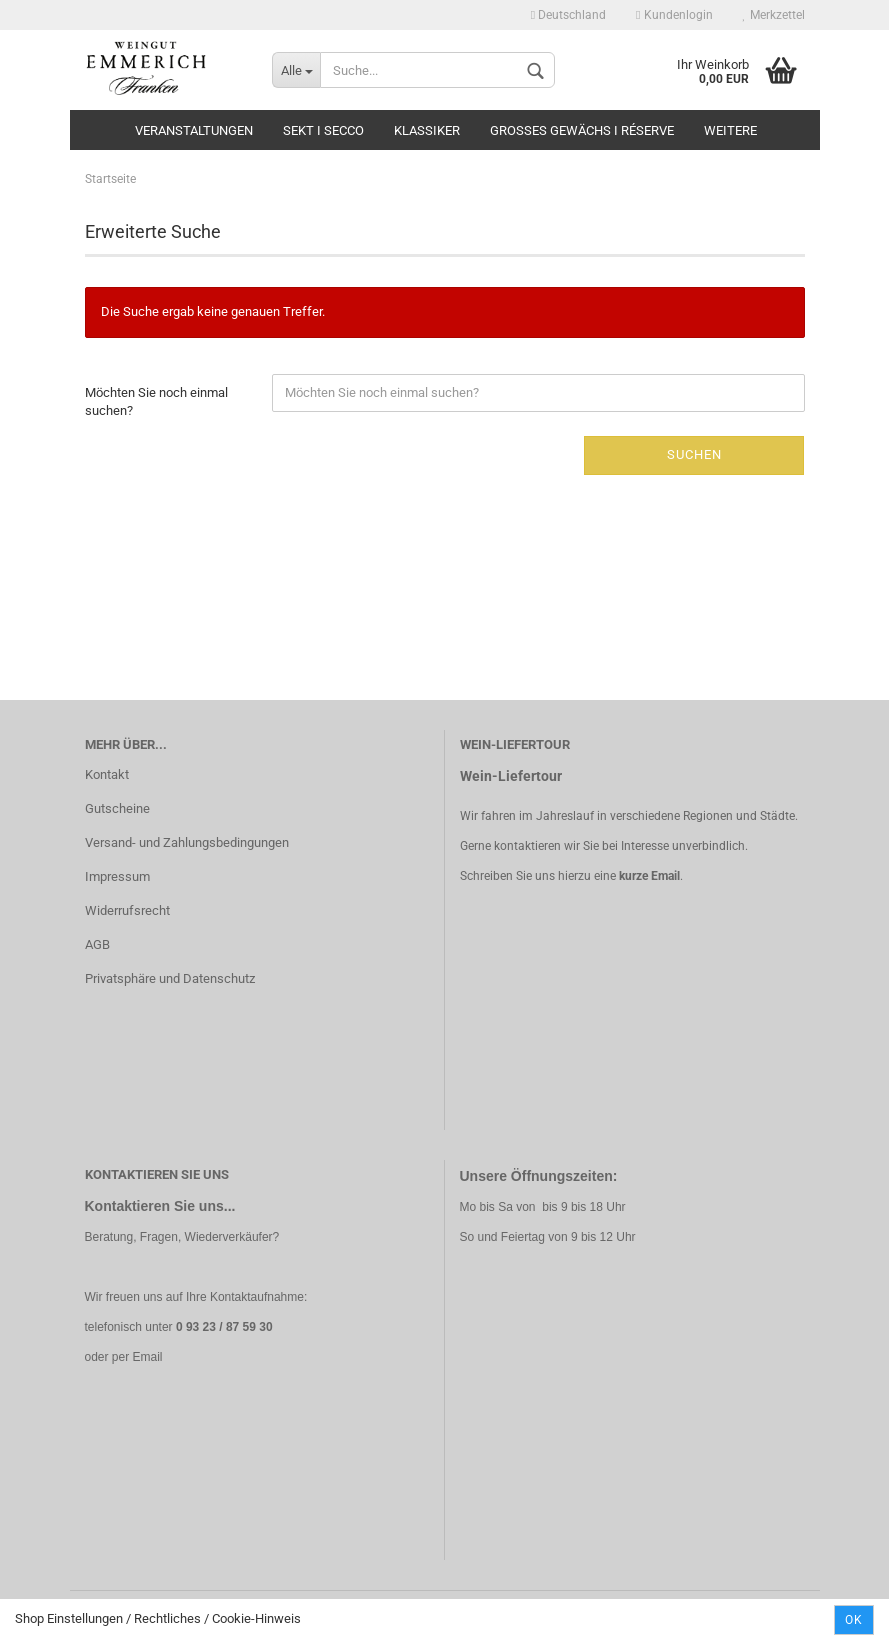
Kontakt (107, 774)
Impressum (117, 876)
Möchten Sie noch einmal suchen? (156, 402)
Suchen (694, 454)
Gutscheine (117, 808)
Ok (854, 1620)
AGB (97, 944)
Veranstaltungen (194, 130)
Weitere (730, 130)
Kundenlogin (674, 15)
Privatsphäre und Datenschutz (170, 978)
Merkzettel (774, 15)
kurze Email (649, 876)
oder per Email (124, 1357)
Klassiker (427, 130)
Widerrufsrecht (127, 910)
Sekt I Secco (323, 130)
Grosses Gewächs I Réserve (582, 130)
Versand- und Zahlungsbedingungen (187, 842)
